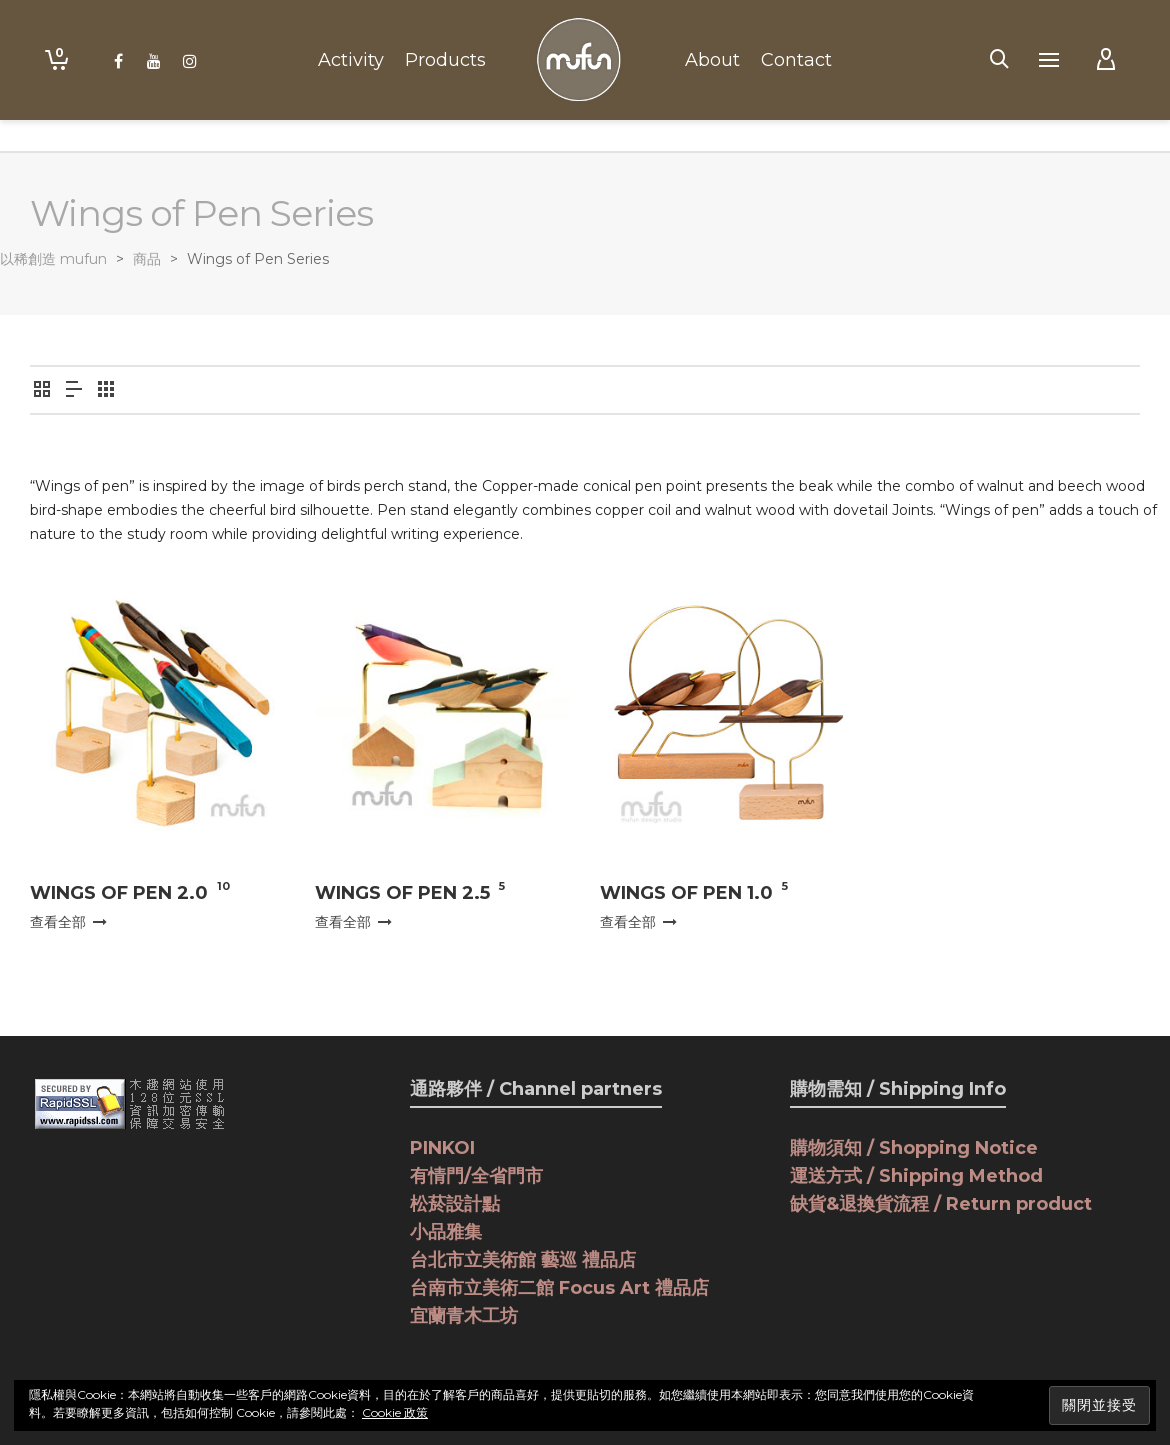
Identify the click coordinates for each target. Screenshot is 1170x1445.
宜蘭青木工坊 (464, 1316)
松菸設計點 (455, 1204)
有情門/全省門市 (476, 1176)
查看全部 (68, 922)
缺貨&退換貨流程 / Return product (941, 1204)
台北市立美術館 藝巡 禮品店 (523, 1260)
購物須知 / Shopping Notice (914, 1148)
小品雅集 (446, 1232)
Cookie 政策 (395, 1412)
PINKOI (442, 1148)
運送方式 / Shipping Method (916, 1176)
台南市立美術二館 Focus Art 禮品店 (559, 1288)
